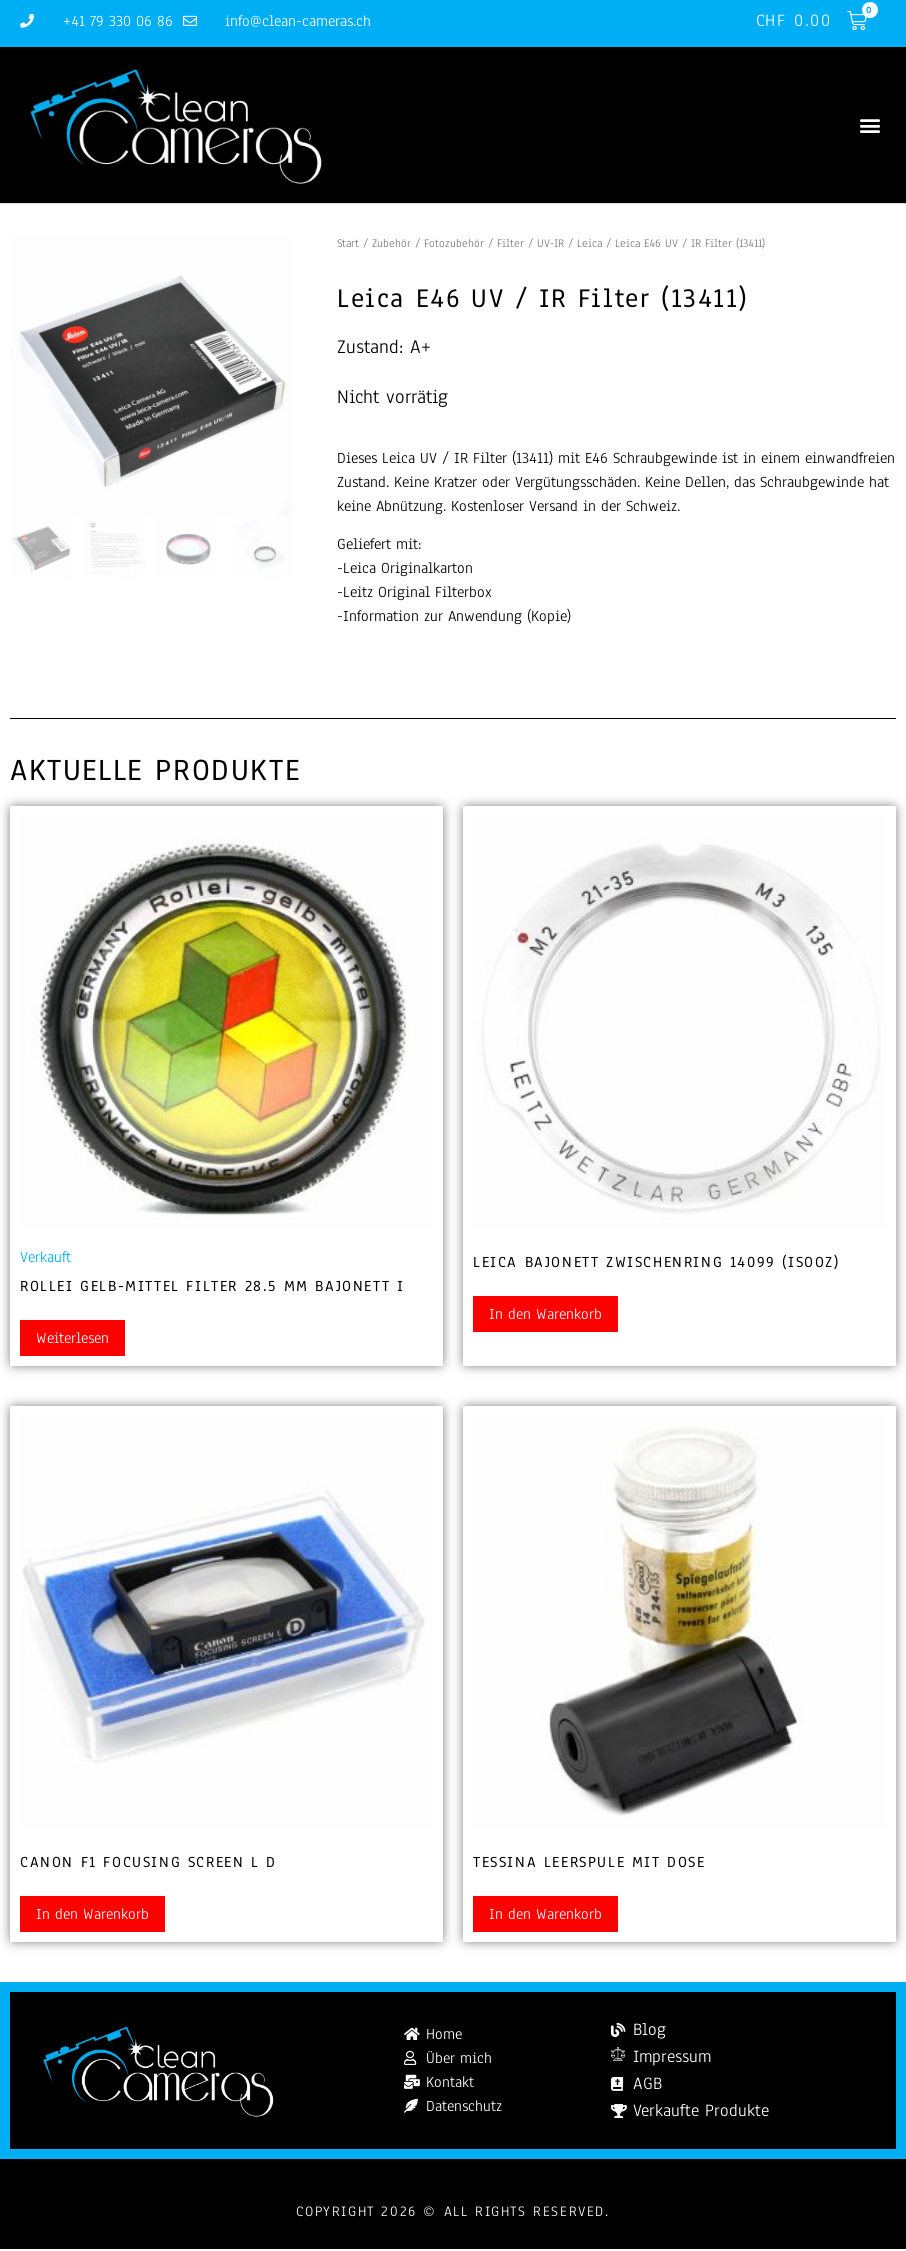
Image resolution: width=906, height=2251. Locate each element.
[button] (869, 126)
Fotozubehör (454, 244)
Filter (510, 244)
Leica (589, 244)
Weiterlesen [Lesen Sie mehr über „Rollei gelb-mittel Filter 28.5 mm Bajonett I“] (72, 1340)
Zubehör (391, 244)
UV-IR (550, 244)
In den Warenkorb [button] (545, 1316)
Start (348, 244)
